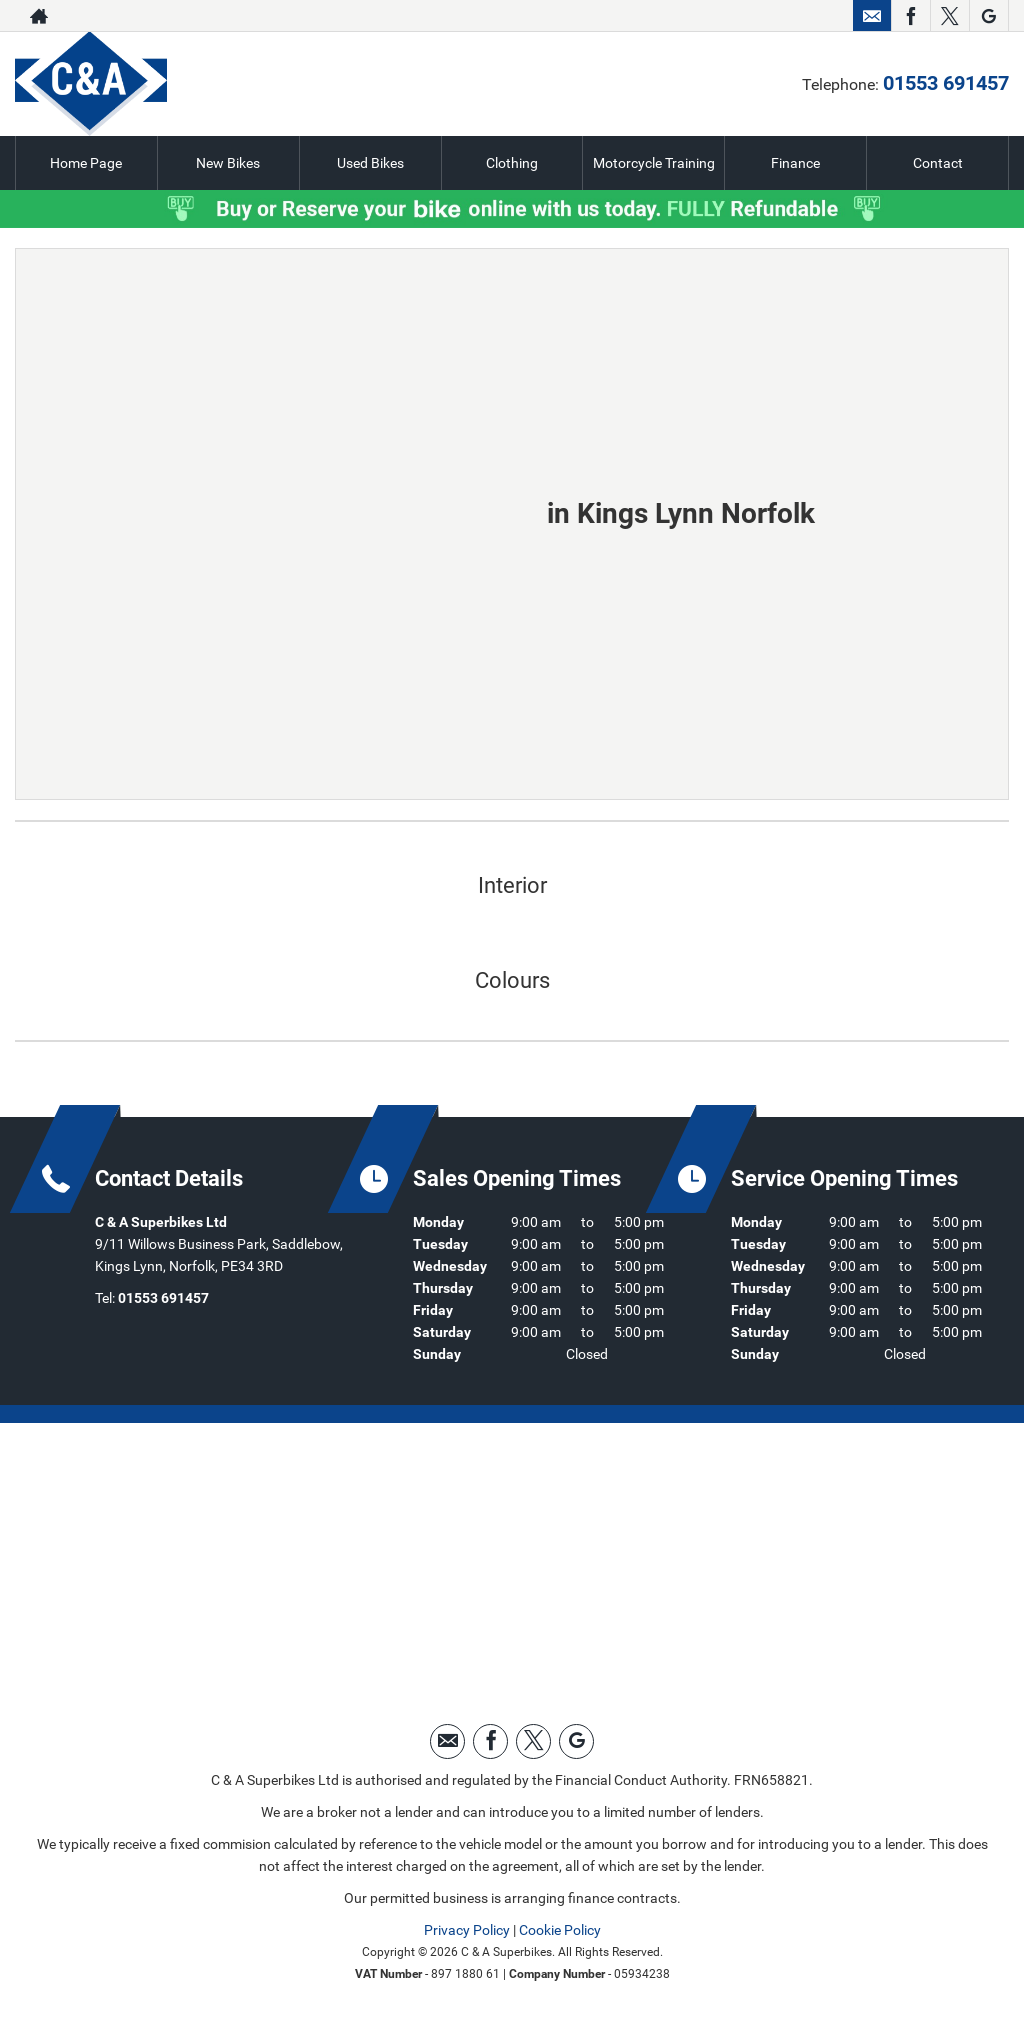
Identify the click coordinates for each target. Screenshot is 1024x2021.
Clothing (512, 163)
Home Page (86, 163)
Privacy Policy (467, 1930)
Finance (795, 163)
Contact (938, 163)
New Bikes (228, 163)
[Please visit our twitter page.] (949, 16)
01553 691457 (770, 16)
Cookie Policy (560, 1930)
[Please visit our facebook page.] (910, 16)
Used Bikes (370, 163)
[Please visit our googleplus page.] (988, 16)
